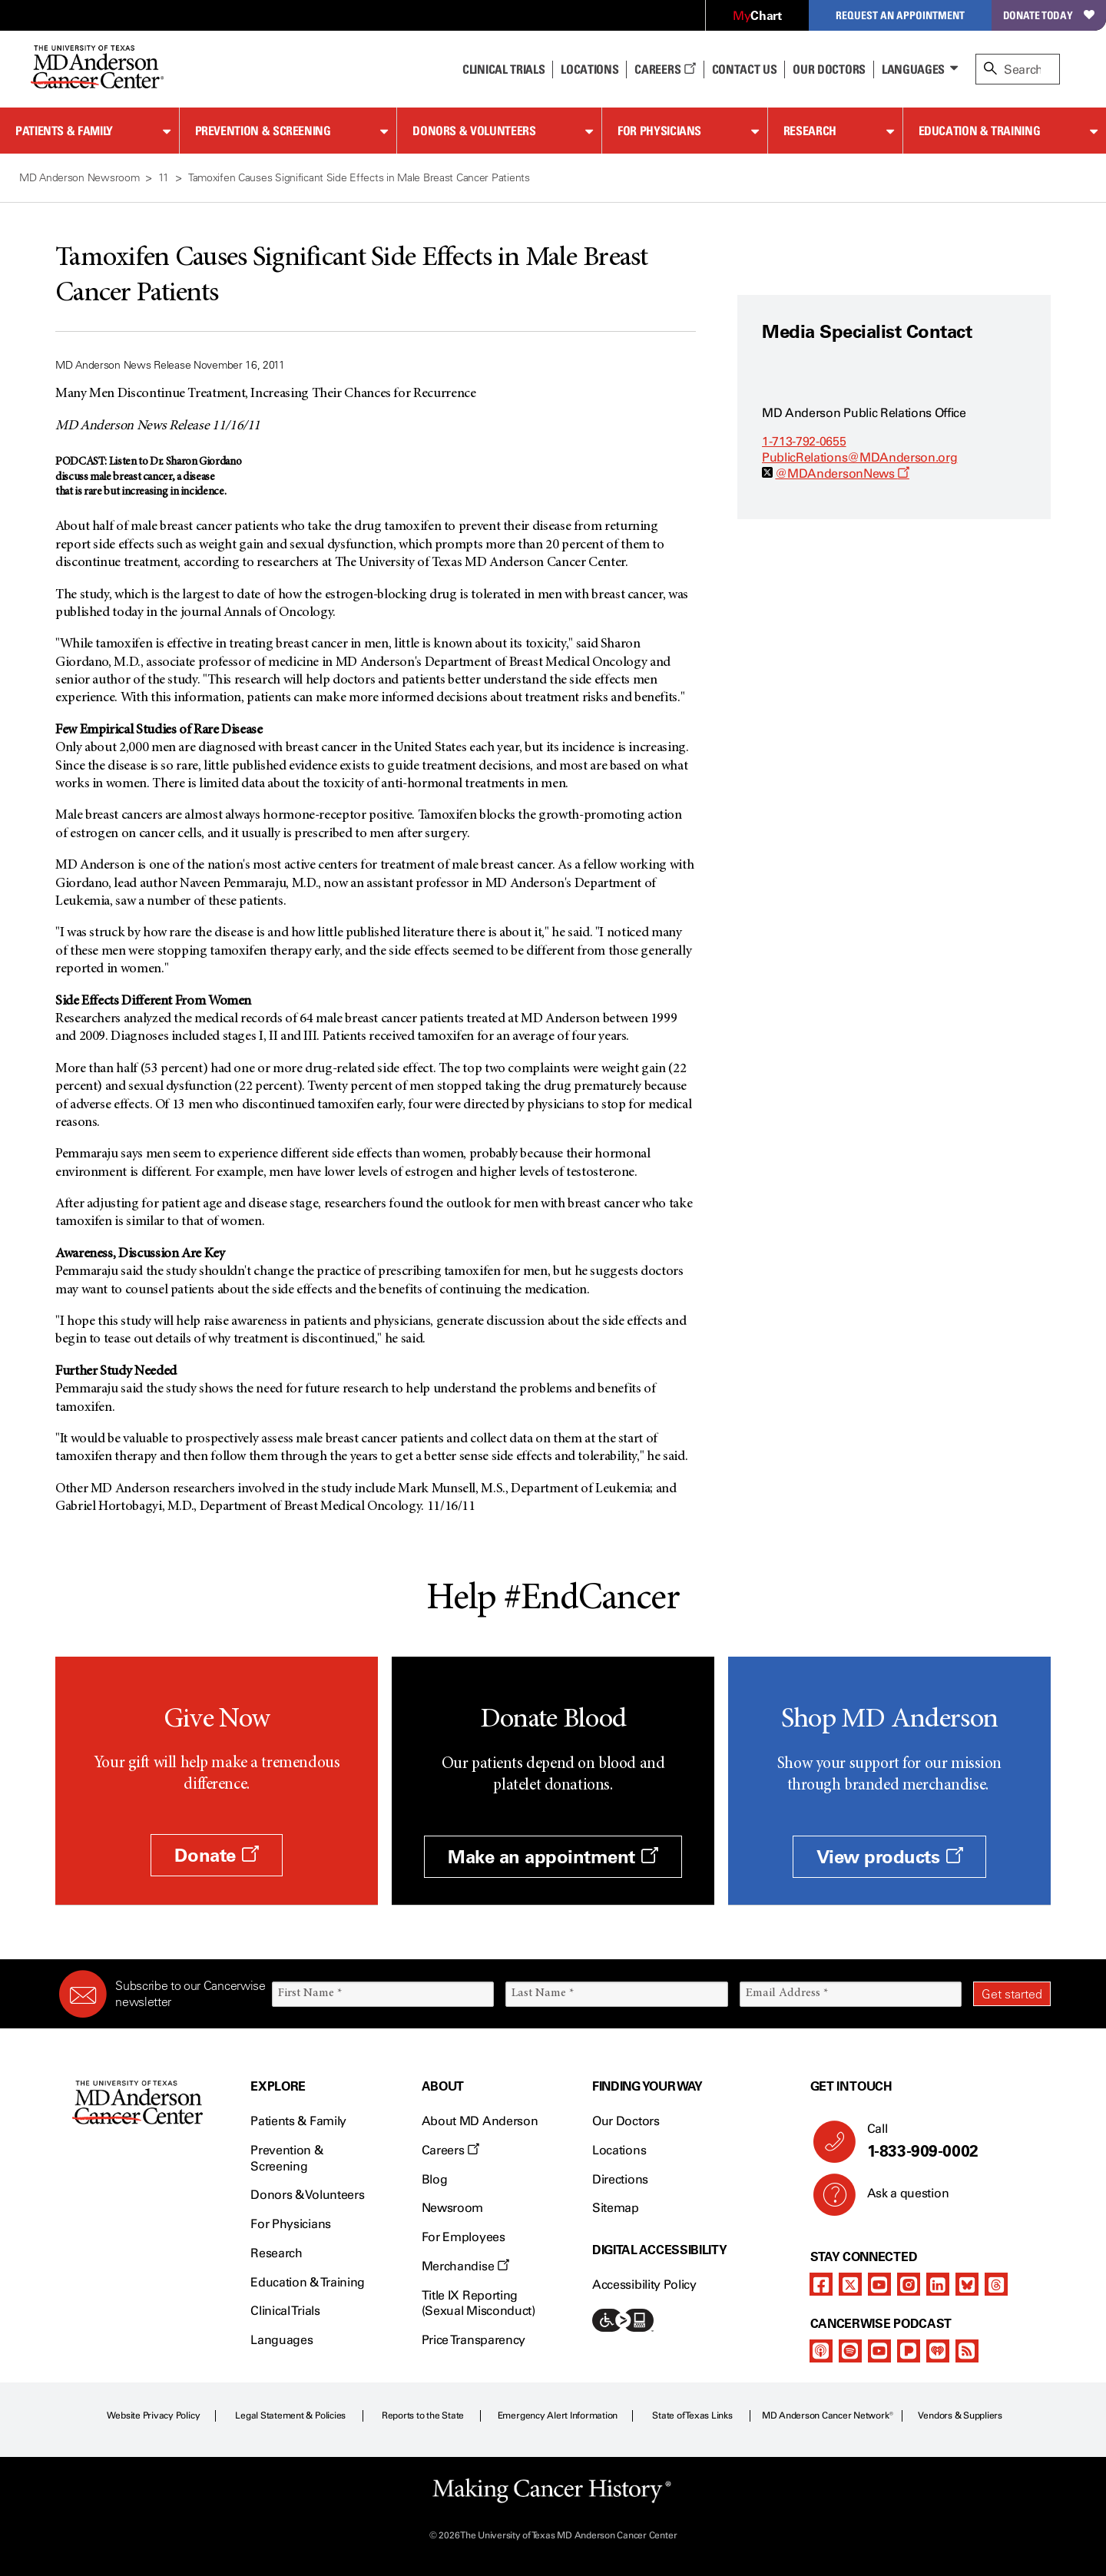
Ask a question (899, 2199)
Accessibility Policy (644, 2284)
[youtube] (879, 2284)
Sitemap (615, 2207)
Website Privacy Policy (153, 2415)
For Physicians (659, 130)
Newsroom (452, 2207)
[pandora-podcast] (908, 2350)
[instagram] (908, 2284)
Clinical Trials (503, 69)
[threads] (996, 2284)
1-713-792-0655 (804, 441)
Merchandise (465, 2266)
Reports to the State (423, 2415)
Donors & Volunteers (473, 130)
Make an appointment (553, 1857)
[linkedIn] (937, 2284)
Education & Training (980, 130)
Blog (435, 2179)
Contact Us (744, 69)
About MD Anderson (480, 2121)
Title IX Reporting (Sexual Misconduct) (478, 2303)
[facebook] (821, 2284)
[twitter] (850, 2284)
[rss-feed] (967, 2350)
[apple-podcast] (821, 2350)
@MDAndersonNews (842, 473)
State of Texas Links (692, 2415)
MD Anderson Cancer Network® (827, 2415)
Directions (620, 2179)
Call (953, 2141)
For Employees (463, 2237)
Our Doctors (829, 69)
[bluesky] (967, 2284)
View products (889, 1857)
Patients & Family (64, 130)
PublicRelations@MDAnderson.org (859, 457)
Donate (216, 1855)
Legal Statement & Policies (290, 2415)
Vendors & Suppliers (960, 2415)
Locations (619, 2150)
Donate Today (1048, 15)
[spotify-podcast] (850, 2350)
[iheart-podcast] (937, 2350)
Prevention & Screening (263, 130)
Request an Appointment (900, 15)
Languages (913, 69)
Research (809, 130)
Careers (664, 69)
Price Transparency (473, 2340)
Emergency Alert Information (558, 2415)
